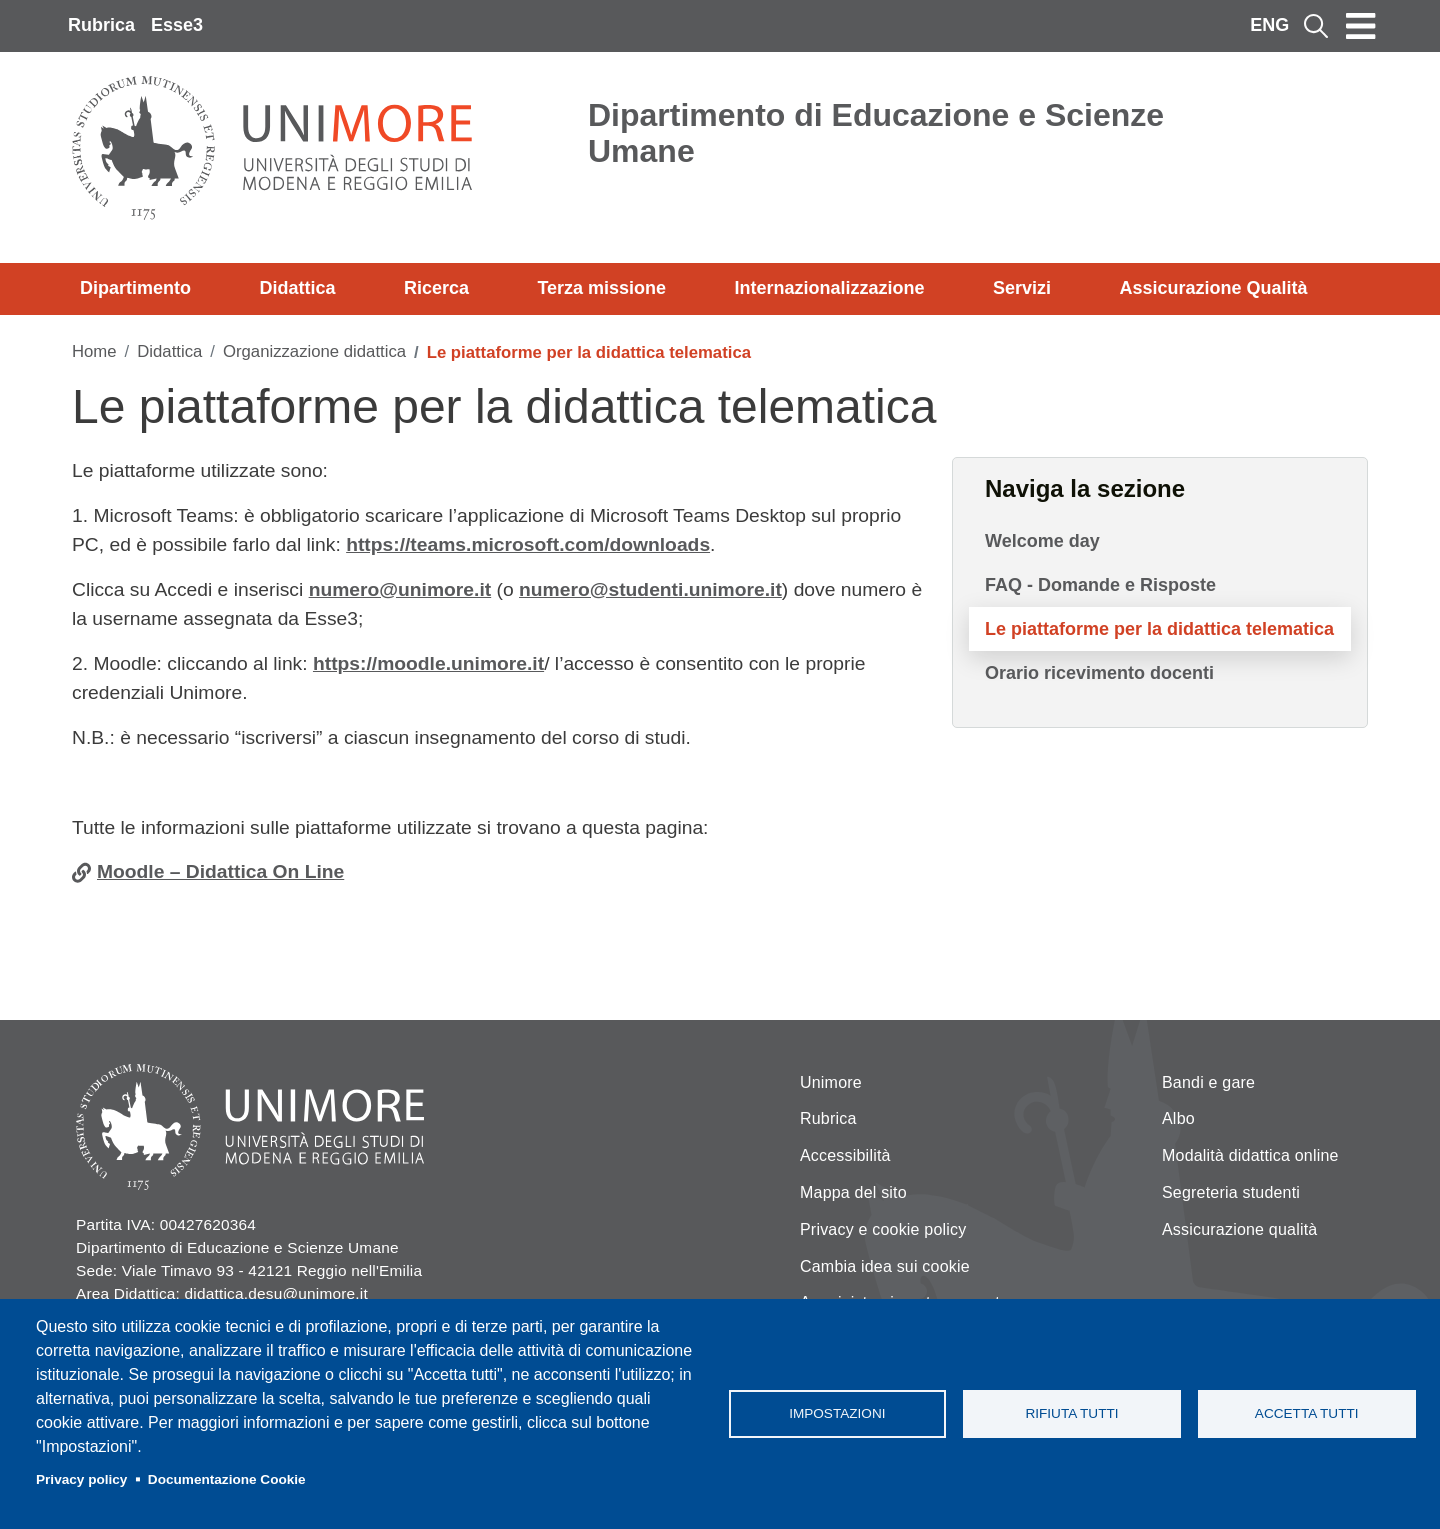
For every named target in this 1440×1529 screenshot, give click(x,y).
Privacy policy (81, 1479)
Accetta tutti (1307, 1413)
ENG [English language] (1269, 25)
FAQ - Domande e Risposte (1100, 585)
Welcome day (1042, 541)
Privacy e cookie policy (883, 1229)
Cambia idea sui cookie (885, 1266)
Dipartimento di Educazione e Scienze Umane (876, 133)
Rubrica (101, 25)
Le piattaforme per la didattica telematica (1159, 629)
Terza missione (601, 288)
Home (94, 351)
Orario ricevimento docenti (1099, 673)
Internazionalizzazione (830, 288)
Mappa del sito (853, 1192)
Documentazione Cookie (227, 1479)
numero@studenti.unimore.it (650, 589)
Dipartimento (135, 288)
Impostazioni (837, 1413)
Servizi (1022, 288)
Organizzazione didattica (314, 351)
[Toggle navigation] (1361, 26)
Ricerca (436, 288)
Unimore (831, 1082)
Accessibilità (845, 1155)
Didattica (297, 288)
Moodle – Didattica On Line (220, 871)
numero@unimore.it (400, 589)
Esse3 (177, 25)
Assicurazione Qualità (1213, 288)
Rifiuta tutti (1071, 1413)
